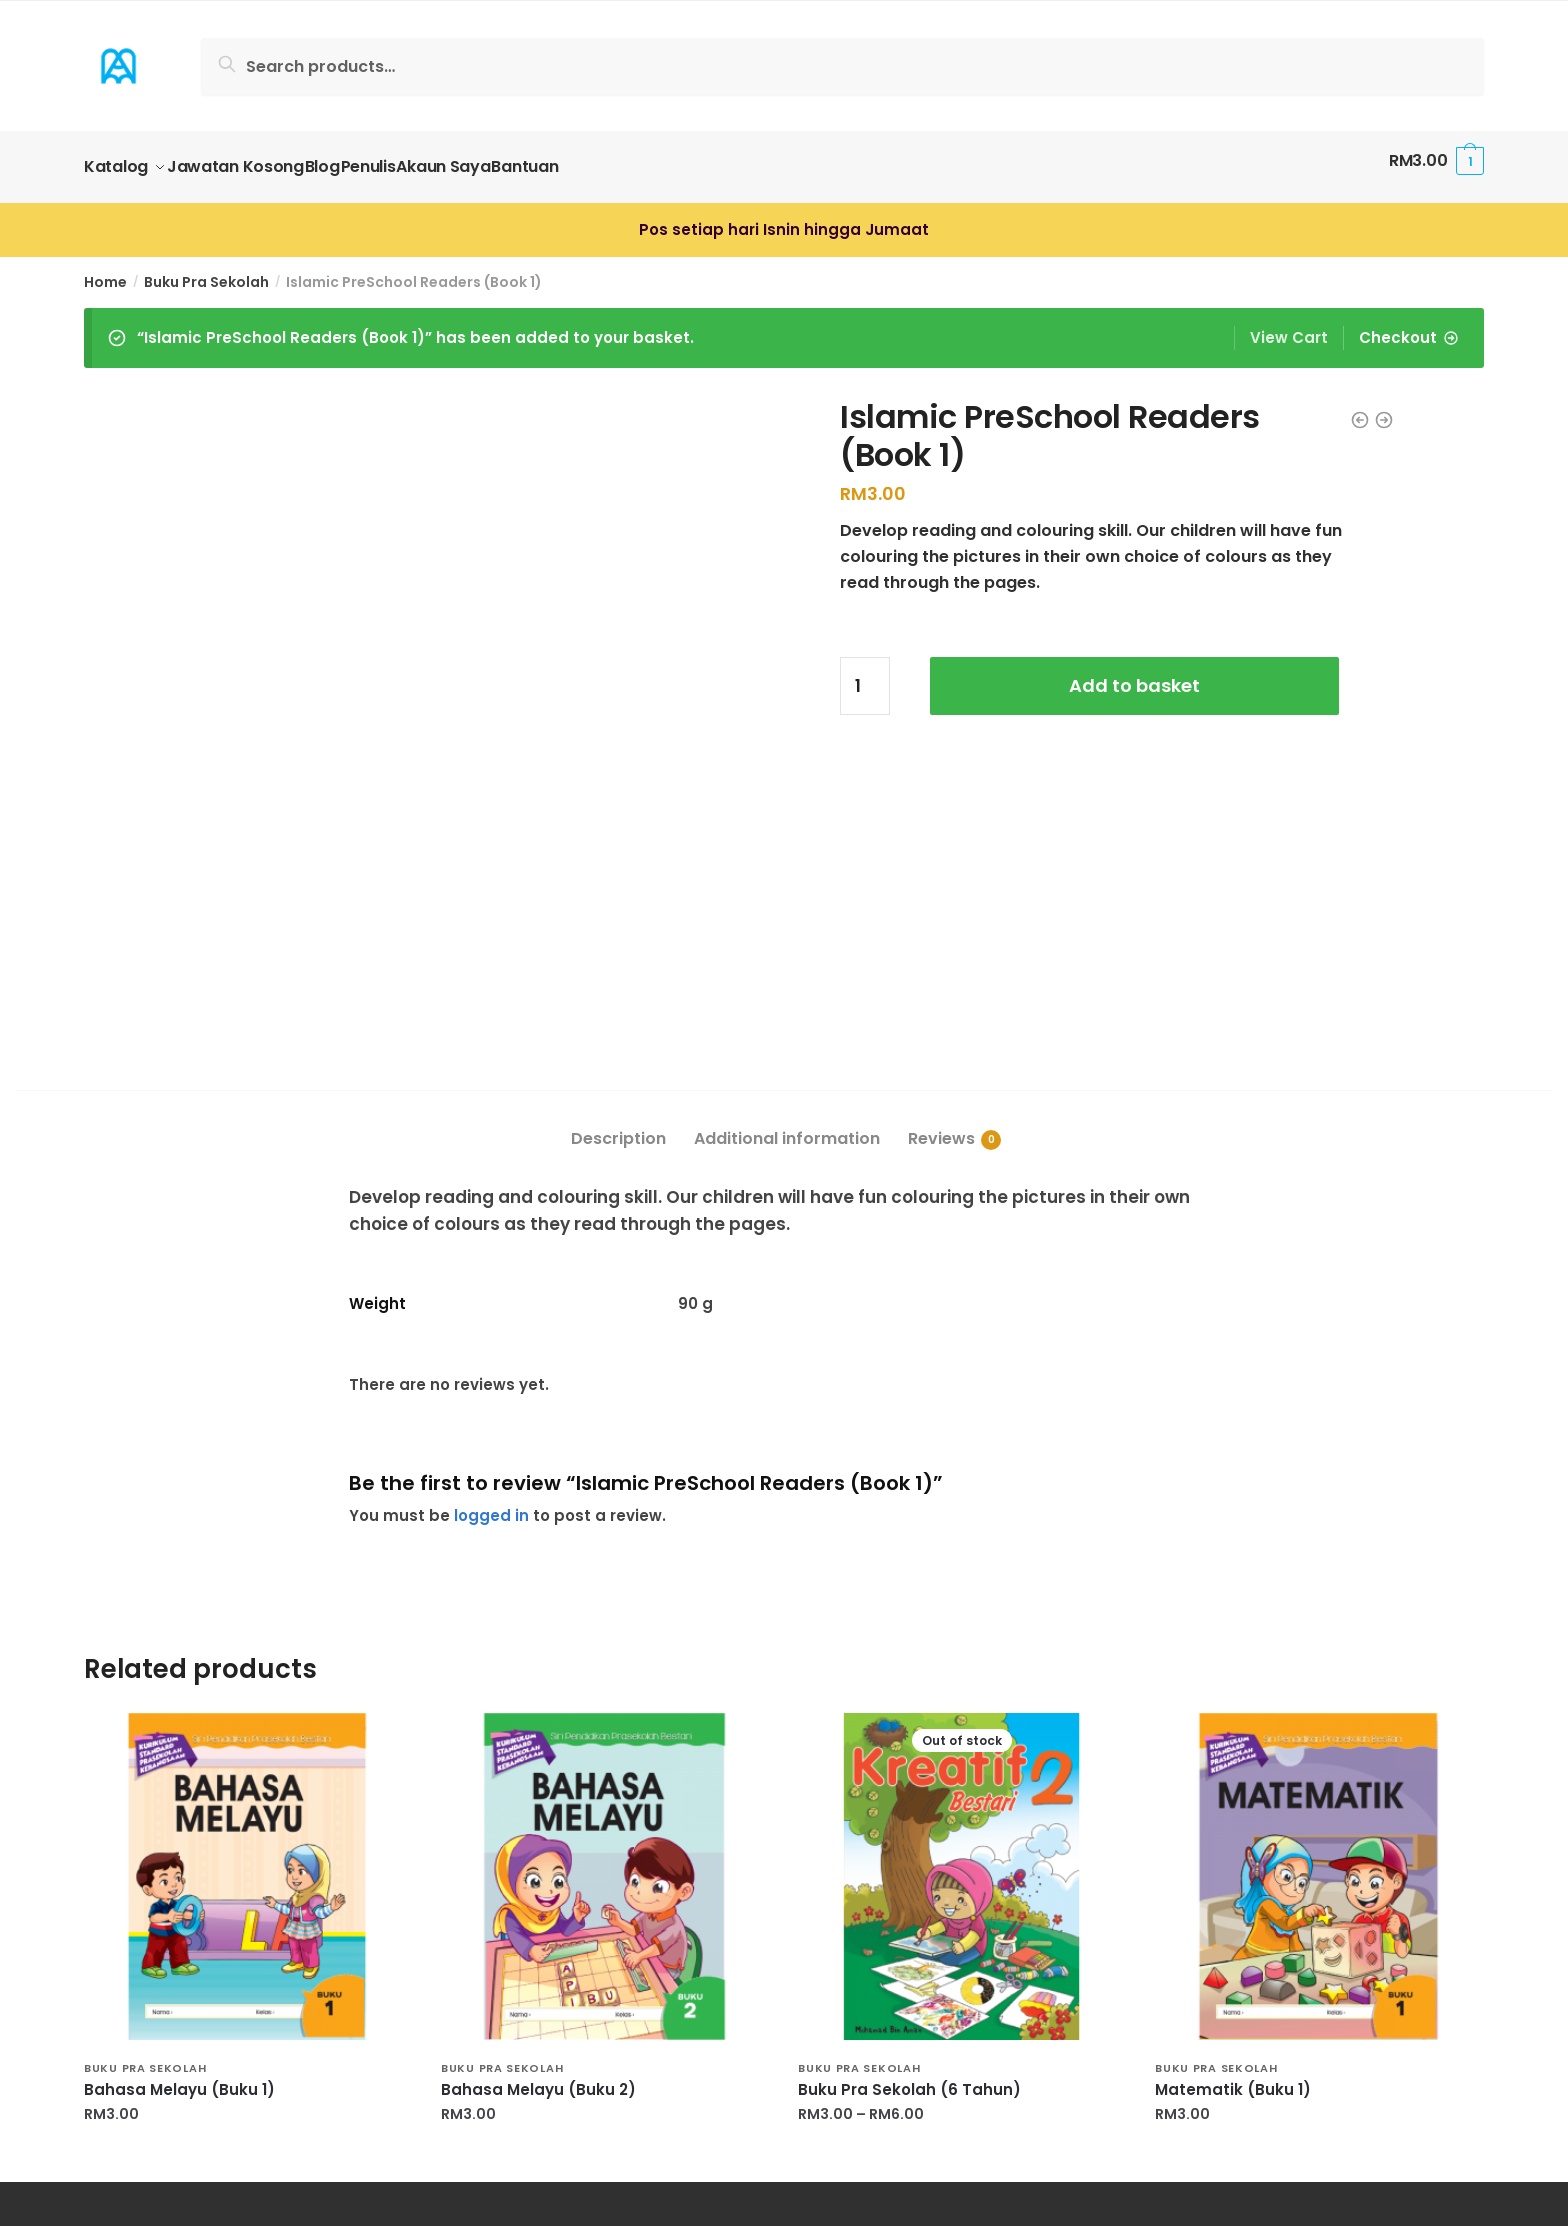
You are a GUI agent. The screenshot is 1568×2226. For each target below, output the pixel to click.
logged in (491, 1248)
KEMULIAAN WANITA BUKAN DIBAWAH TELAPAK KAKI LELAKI (314, 2117)
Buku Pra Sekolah (206, 270)
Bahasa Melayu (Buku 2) (538, 1824)
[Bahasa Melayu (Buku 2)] (604, 1609)
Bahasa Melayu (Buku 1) (179, 1824)
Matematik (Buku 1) (1233, 1824)
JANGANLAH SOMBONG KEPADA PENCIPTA (250, 2089)
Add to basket (1134, 673)
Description (618, 872)
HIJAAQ (114, 2061)
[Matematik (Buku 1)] (1318, 1609)
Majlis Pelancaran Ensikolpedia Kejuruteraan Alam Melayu (319, 2144)
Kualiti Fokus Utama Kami (188, 2034)
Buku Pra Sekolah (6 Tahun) (909, 1824)
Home (105, 270)
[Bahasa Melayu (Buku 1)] (247, 1609)
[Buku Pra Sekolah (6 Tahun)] (961, 1609)
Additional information (787, 872)
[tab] (618, 856)
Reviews (941, 872)
